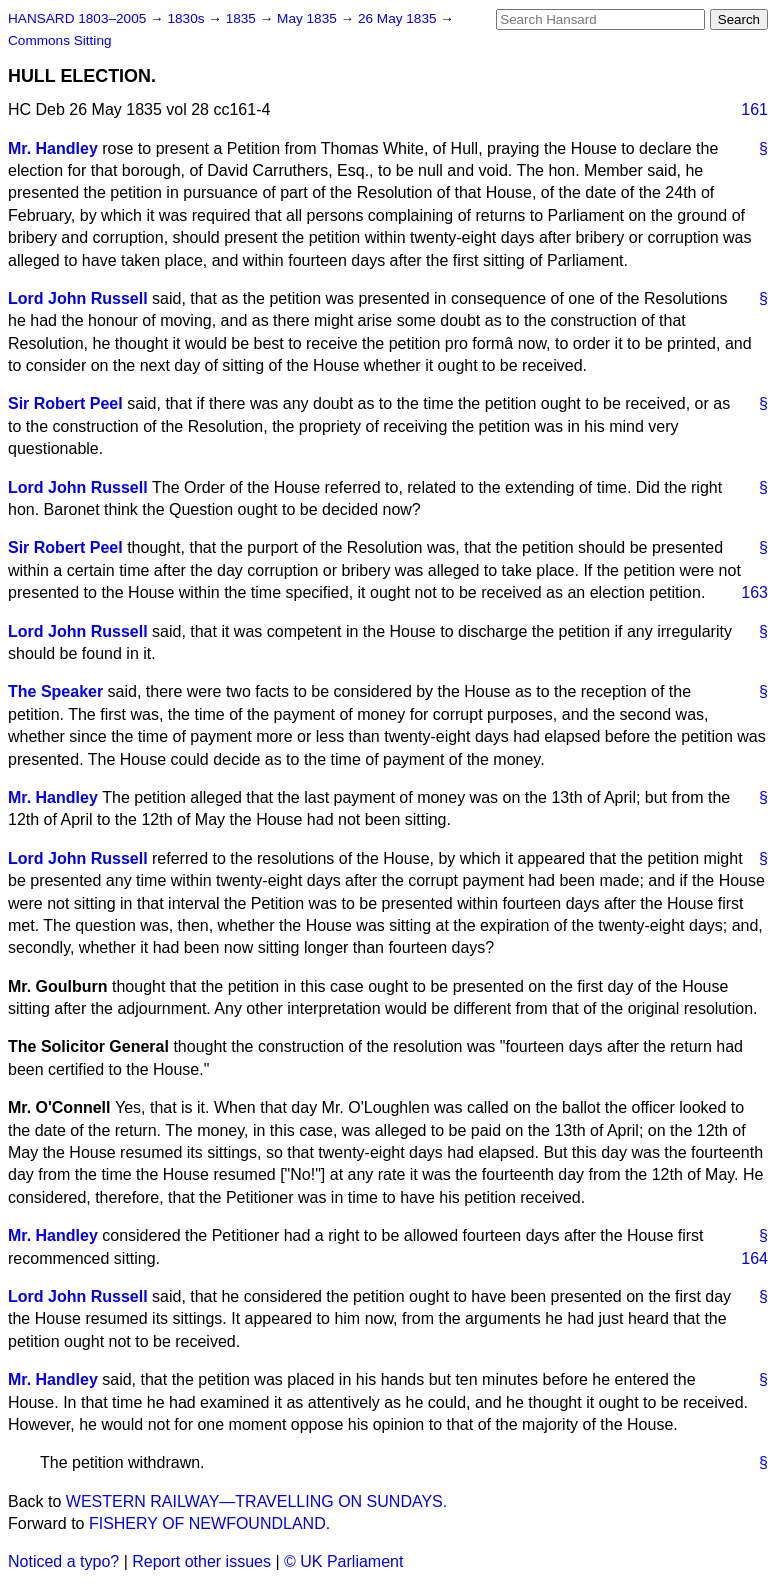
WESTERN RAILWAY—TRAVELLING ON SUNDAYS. (256, 1501)
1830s (187, 18)
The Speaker (55, 691)
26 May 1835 (399, 18)
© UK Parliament (343, 1561)
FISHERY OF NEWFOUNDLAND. (209, 1523)
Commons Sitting (60, 40)
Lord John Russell (78, 298)
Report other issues (201, 1561)
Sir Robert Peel (65, 403)
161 (754, 109)
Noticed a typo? (63, 1561)
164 (754, 1258)
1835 (243, 18)
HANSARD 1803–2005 (77, 18)
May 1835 (308, 18)
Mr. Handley (53, 148)
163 (754, 592)
